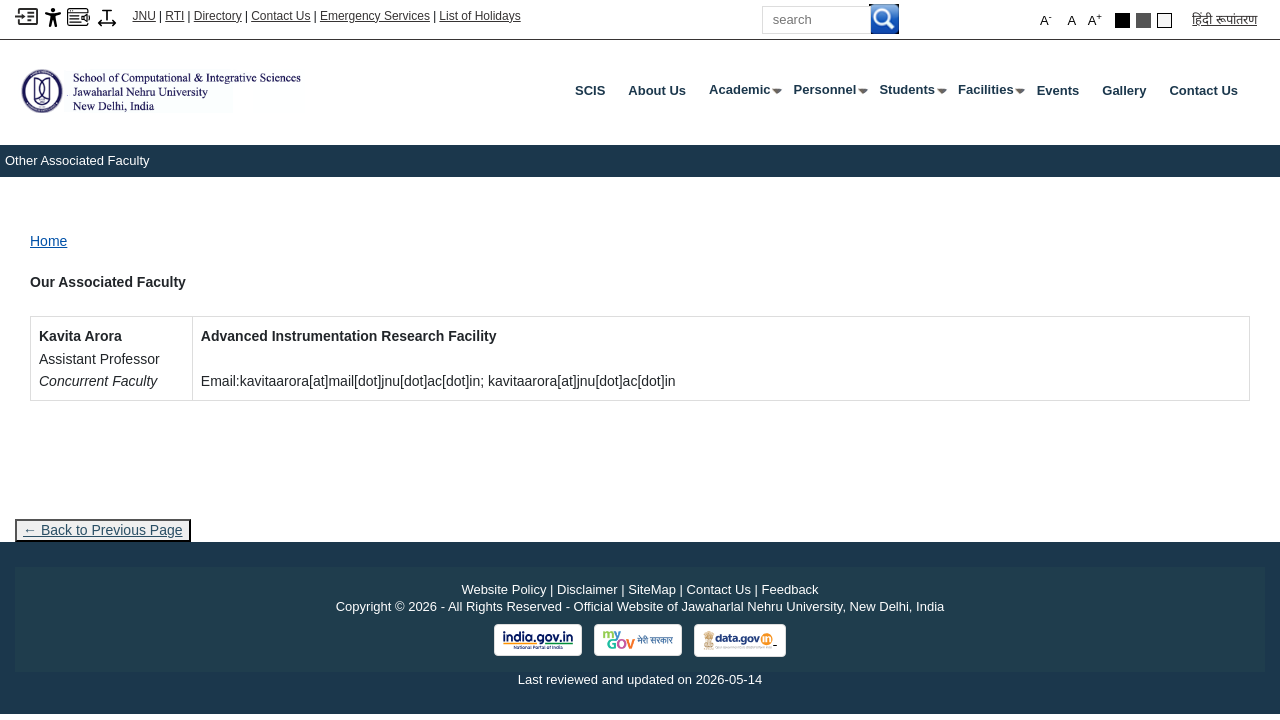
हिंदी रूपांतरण (1224, 19)
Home (48, 241)
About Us (657, 90)
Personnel (829, 94)
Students (911, 94)
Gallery (1124, 90)
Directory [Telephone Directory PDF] (218, 16)
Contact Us (280, 16)
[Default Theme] (1164, 20)
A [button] (1095, 19)
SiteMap (652, 589)
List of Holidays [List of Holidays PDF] (479, 16)
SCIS (590, 90)
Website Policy (503, 589)
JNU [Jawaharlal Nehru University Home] (144, 16)
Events (1058, 90)
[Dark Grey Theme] (1143, 20)
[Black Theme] (1122, 20)
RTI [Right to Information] (174, 16)
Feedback (790, 589)
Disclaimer (587, 589)
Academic (743, 94)
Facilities (990, 94)
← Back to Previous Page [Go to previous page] (103, 530)
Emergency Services (375, 16)
